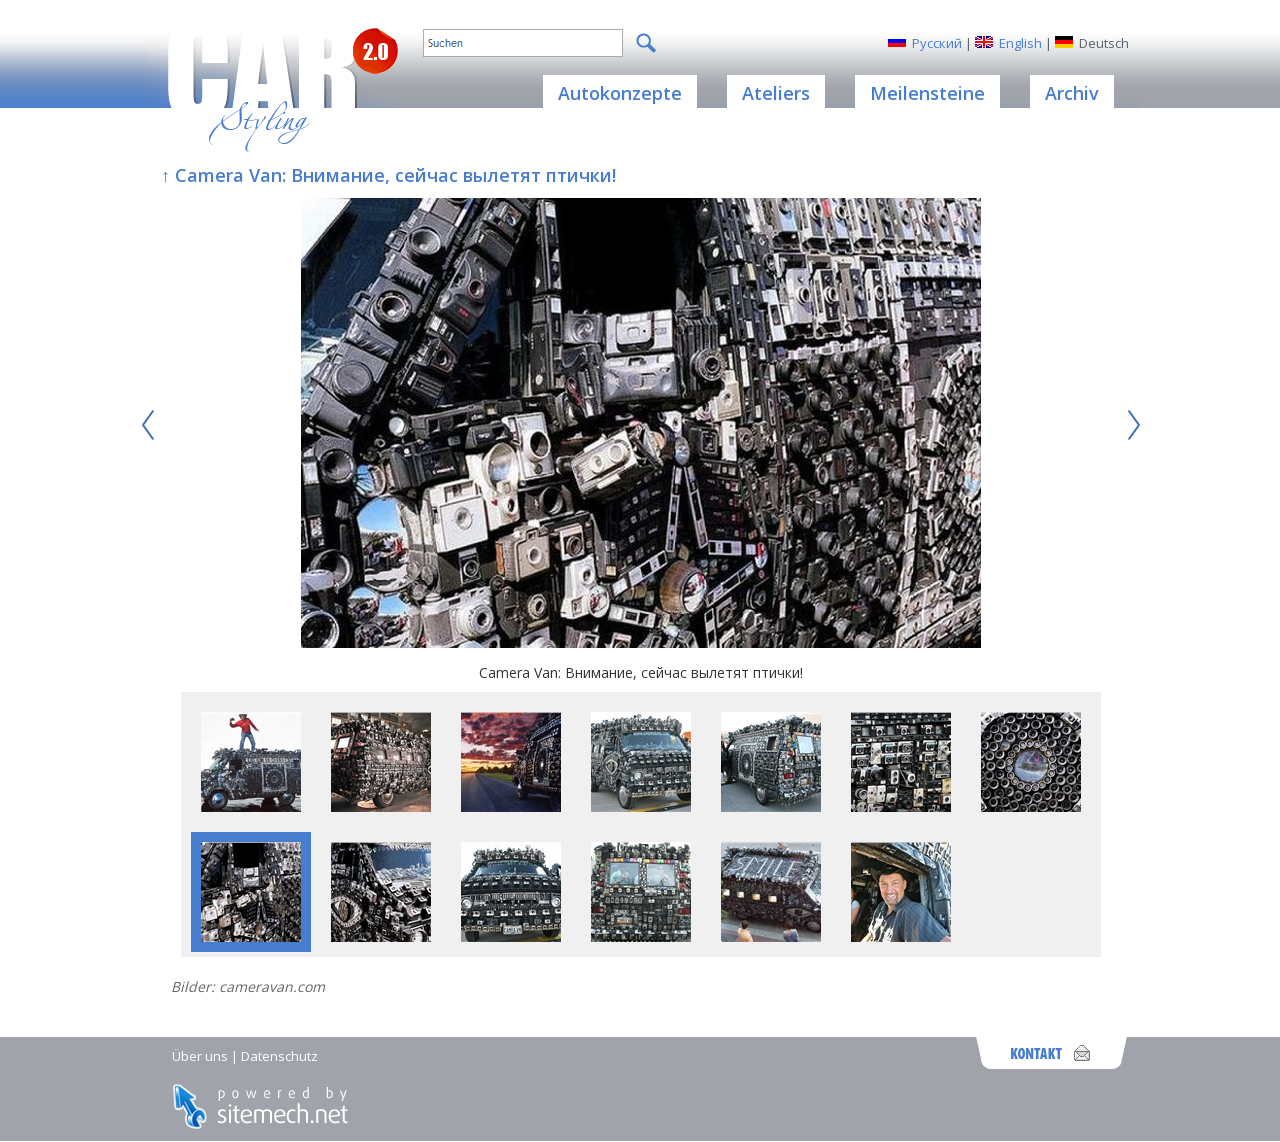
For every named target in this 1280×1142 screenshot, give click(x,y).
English (1020, 43)
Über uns (200, 1056)
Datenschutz (279, 1056)
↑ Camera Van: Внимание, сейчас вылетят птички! (388, 175)
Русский (937, 43)
